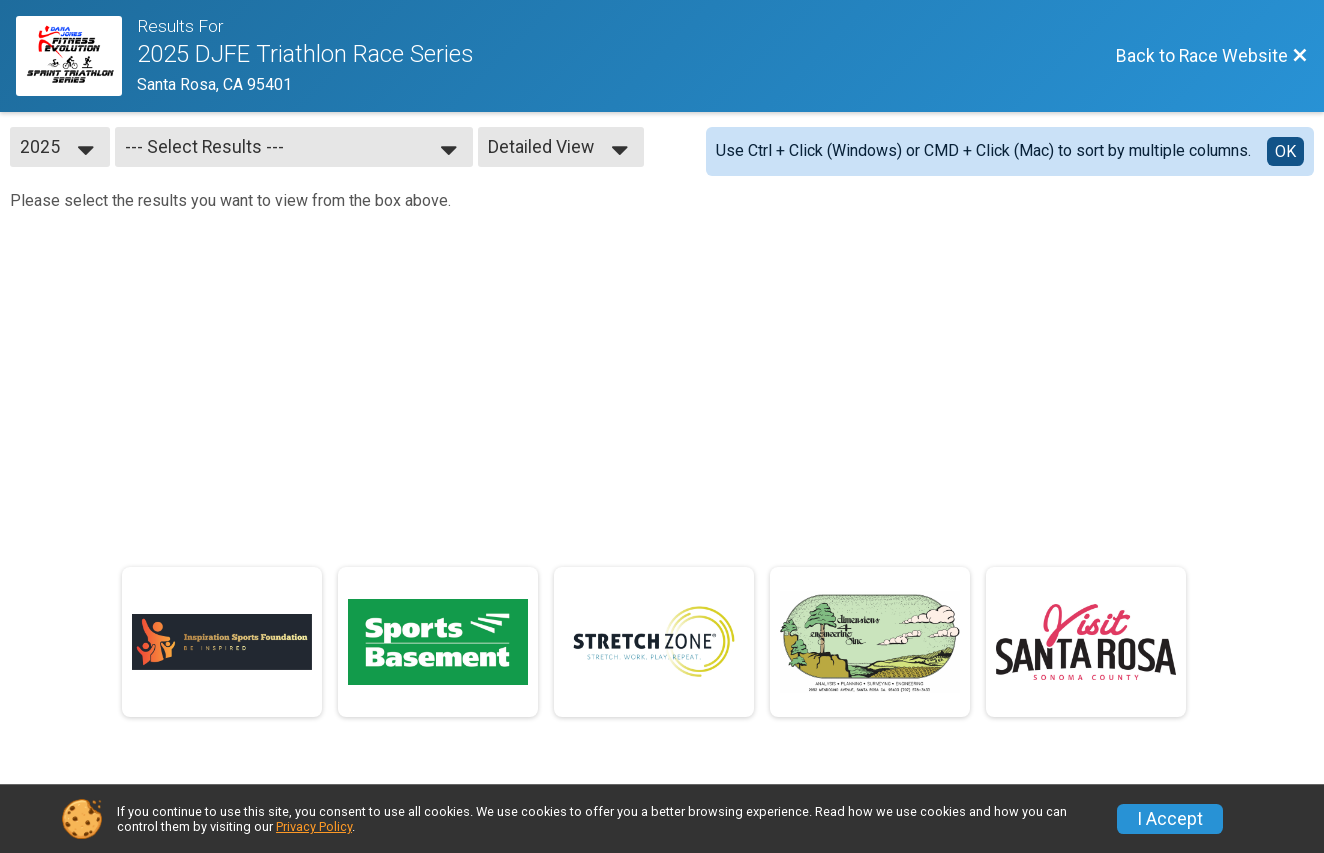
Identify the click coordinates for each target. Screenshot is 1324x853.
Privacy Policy (314, 826)
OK (1285, 151)
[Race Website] (76, 56)
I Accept (1170, 819)
